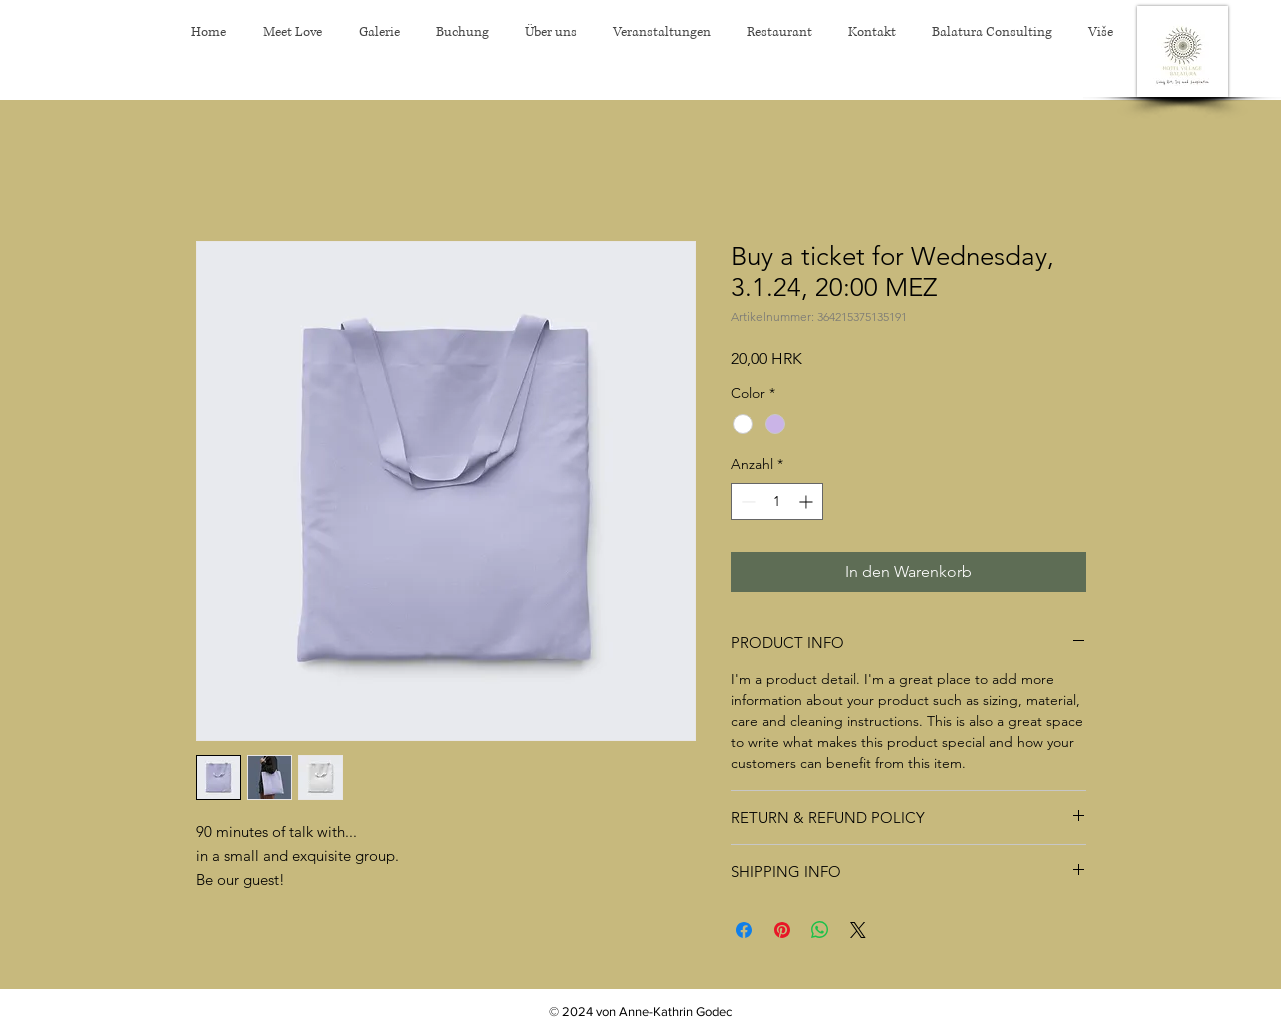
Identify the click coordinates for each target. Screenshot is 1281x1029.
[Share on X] (858, 930)
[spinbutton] (777, 501)
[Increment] (807, 501)
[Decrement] (746, 501)
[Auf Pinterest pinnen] (782, 930)
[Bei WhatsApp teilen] (820, 930)
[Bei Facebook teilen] (744, 930)
